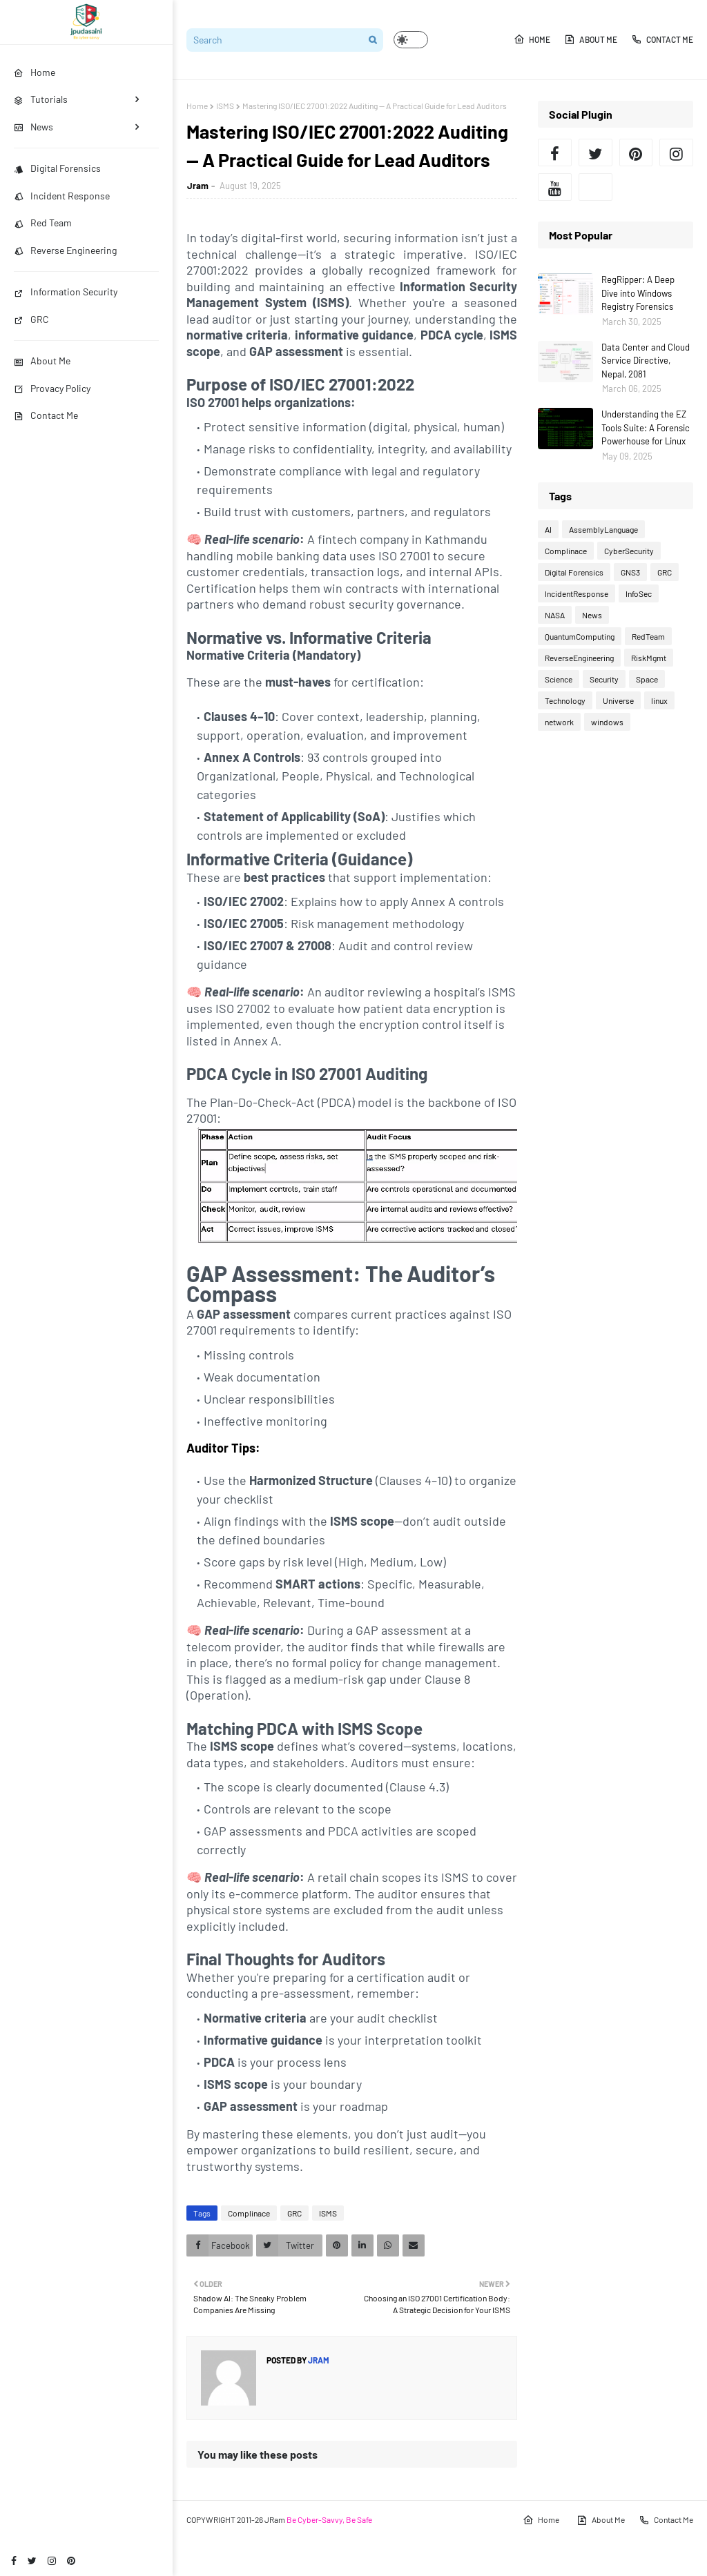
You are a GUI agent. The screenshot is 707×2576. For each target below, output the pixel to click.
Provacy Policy (52, 388)
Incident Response (62, 195)
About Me (42, 360)
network (559, 722)
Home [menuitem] (34, 72)
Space (647, 679)
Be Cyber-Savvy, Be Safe (329, 2519)
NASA (555, 615)
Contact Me (46, 415)
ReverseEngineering (579, 657)
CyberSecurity (629, 550)
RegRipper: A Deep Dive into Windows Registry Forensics (638, 293)
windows (607, 722)
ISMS (225, 105)
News (592, 615)
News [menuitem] (33, 126)
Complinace (249, 2213)
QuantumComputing (579, 636)
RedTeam (648, 636)
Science (558, 679)
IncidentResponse (576, 593)
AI (548, 529)
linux (659, 700)
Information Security (65, 291)
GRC (31, 319)
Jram (198, 185)
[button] (411, 39)
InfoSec (639, 593)
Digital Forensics (57, 168)
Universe (618, 700)
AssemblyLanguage (603, 529)
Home (532, 39)
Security (604, 679)
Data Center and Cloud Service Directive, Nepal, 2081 (645, 361)
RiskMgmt (648, 657)
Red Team (43, 222)
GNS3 (630, 572)
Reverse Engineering (65, 250)
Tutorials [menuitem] (41, 99)
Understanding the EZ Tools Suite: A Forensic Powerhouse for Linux (645, 427)
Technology (565, 700)
